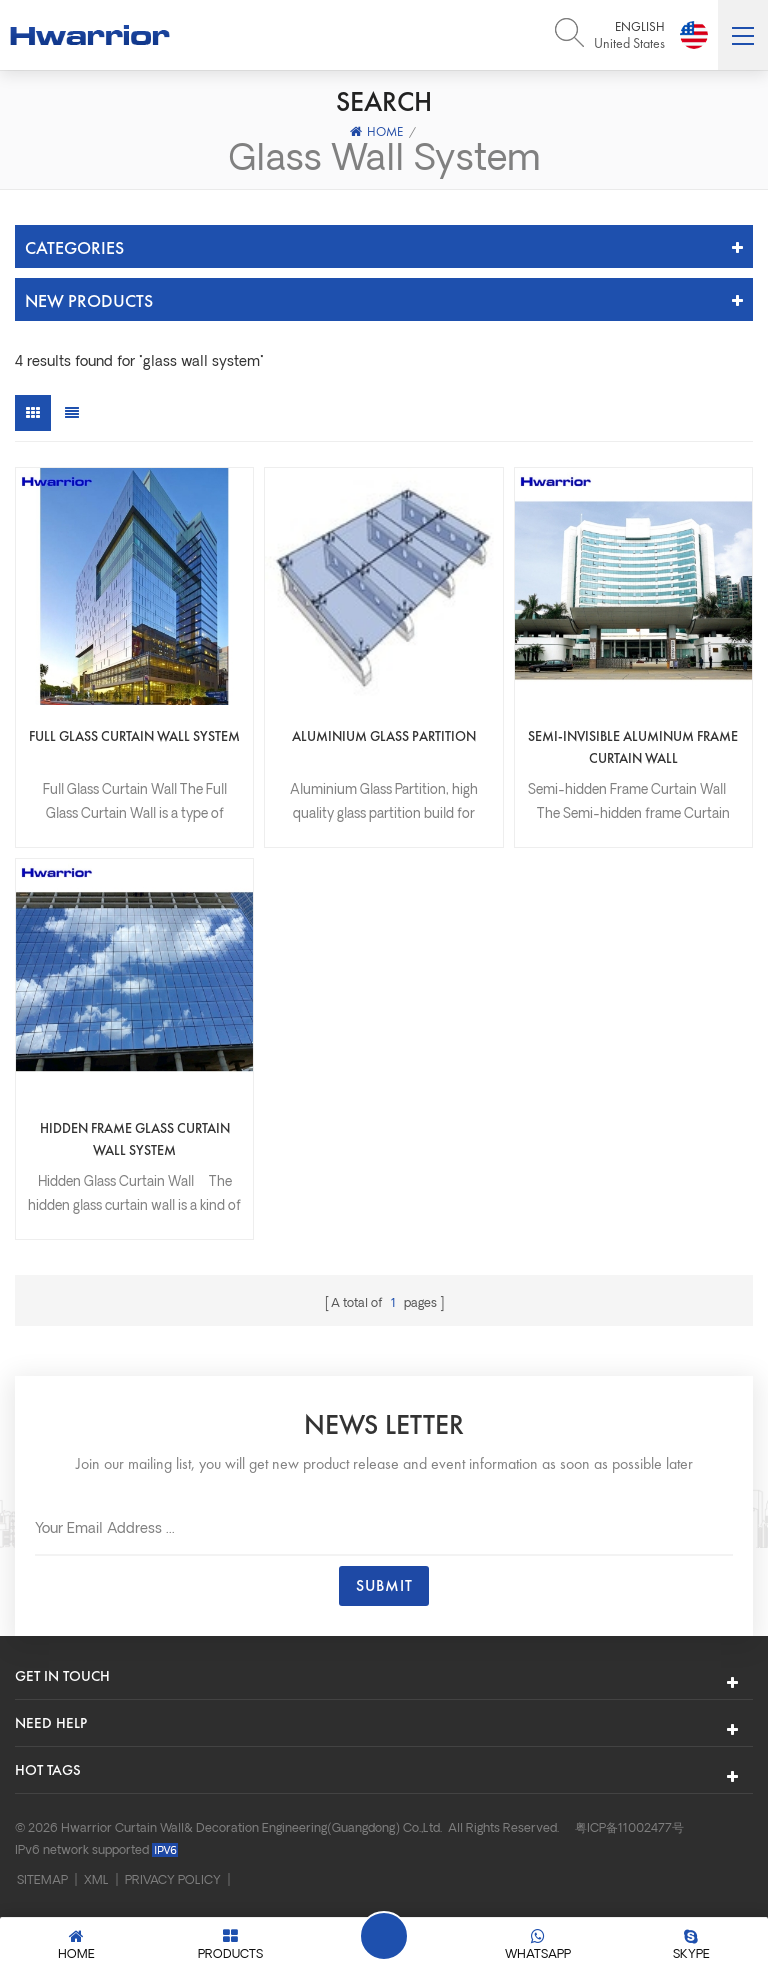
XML (96, 1881)
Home (376, 131)
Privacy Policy (173, 1881)
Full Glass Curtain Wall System (134, 736)
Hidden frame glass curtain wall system (135, 1139)
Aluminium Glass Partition (384, 736)
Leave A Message (384, 1936)
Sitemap (42, 1881)
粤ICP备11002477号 (629, 1829)
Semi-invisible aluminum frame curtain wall (633, 747)
